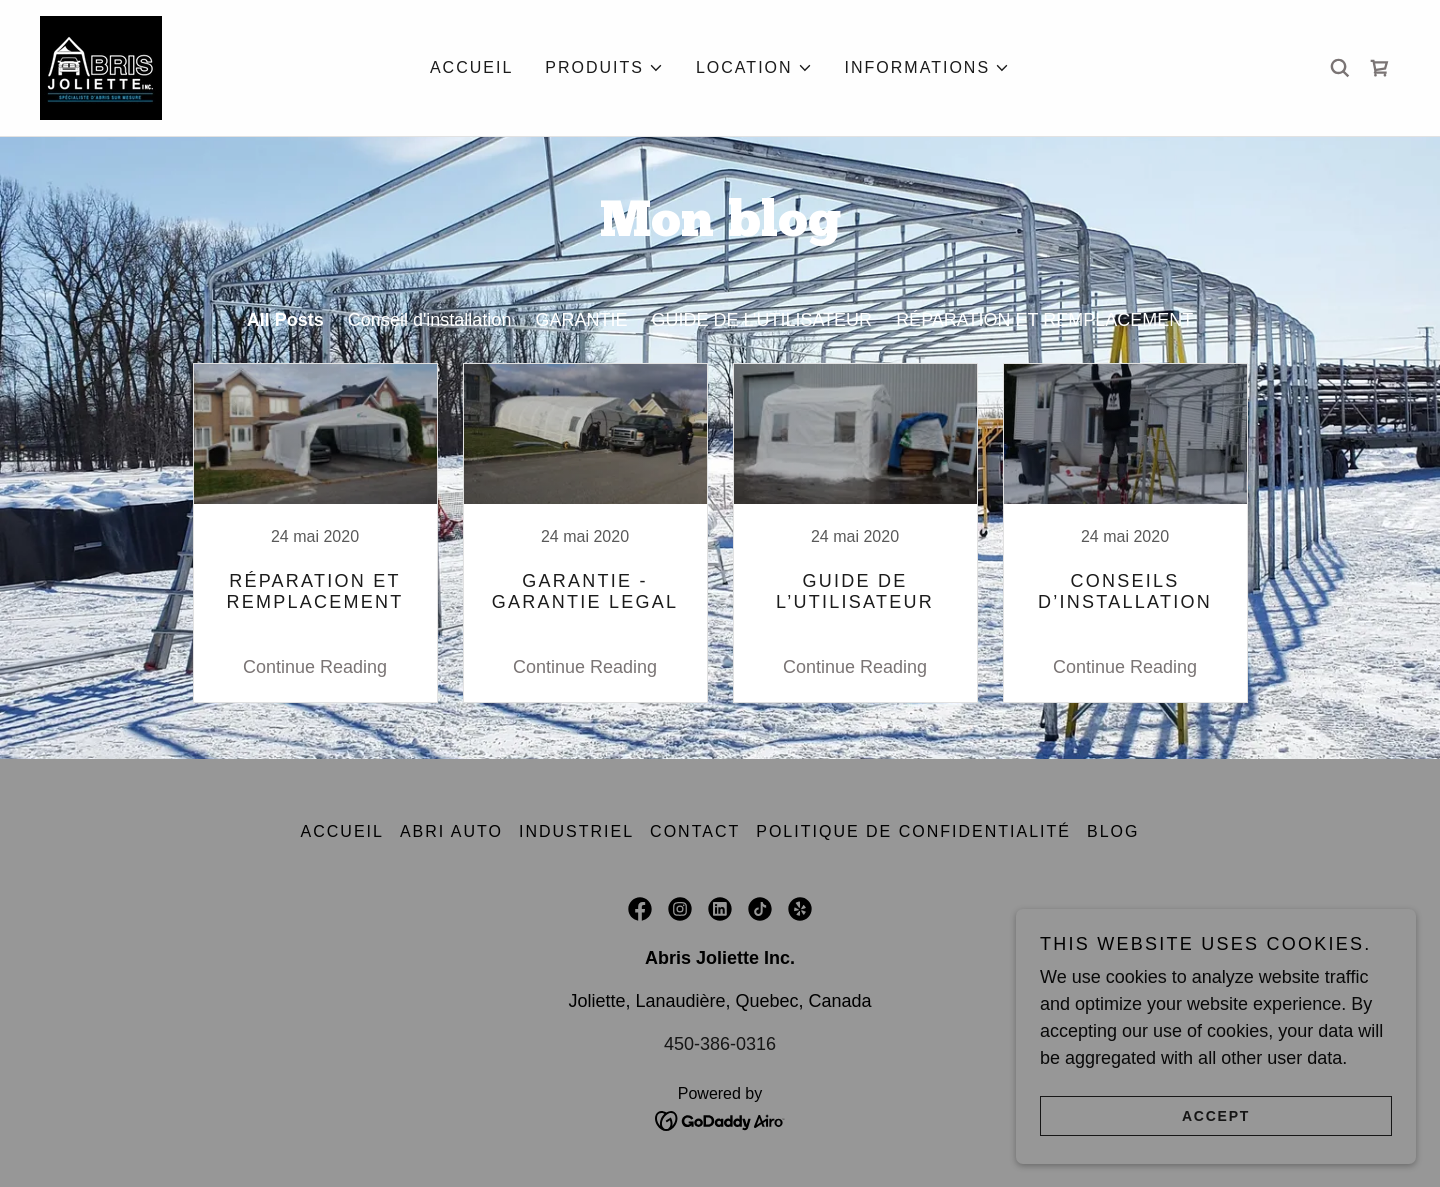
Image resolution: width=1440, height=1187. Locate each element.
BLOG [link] (1113, 831)
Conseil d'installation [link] (430, 320)
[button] (604, 68)
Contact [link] (695, 831)
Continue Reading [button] (315, 667)
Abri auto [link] (451, 831)
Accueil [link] (471, 67)
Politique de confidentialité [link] (913, 831)
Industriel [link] (576, 831)
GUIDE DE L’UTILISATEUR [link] (761, 320)
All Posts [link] (285, 320)
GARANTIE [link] (581, 320)
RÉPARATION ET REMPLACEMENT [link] (1044, 320)
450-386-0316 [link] (720, 1044)
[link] (101, 67)
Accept (1216, 1115)
